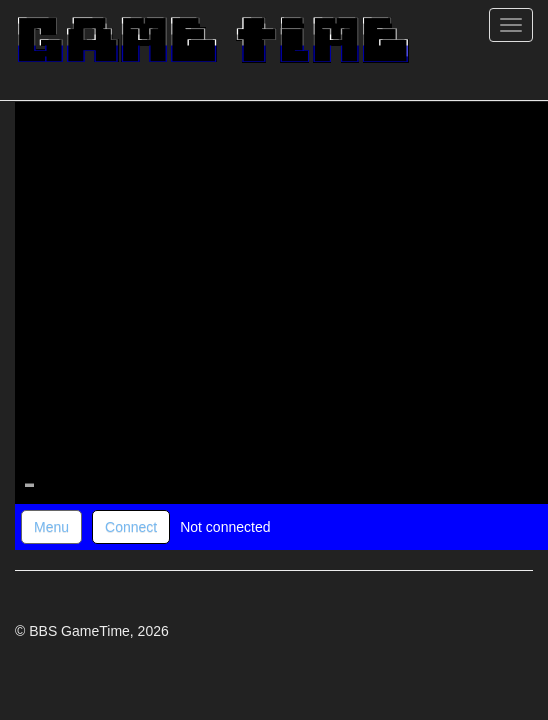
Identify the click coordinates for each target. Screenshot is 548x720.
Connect (131, 527)
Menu (51, 527)
